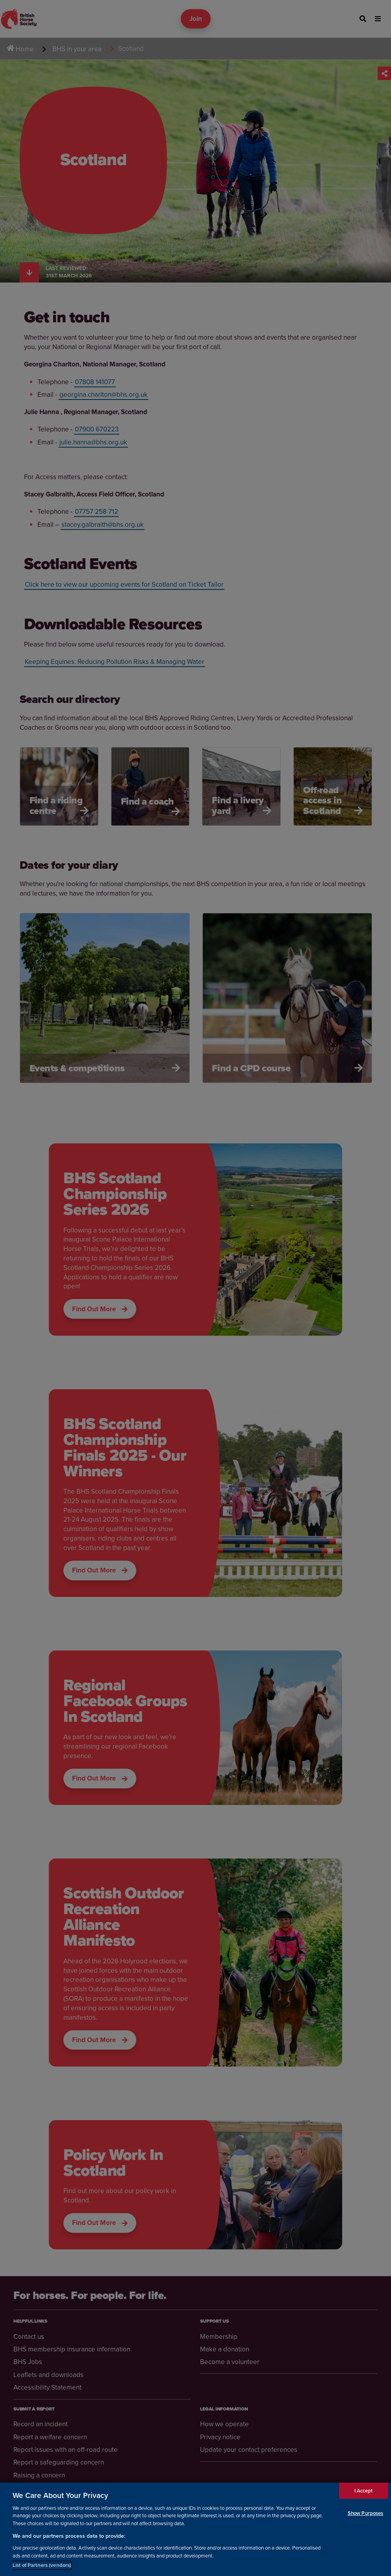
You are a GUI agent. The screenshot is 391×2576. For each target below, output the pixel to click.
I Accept (363, 2496)
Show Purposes (366, 2518)
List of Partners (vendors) (42, 2570)
